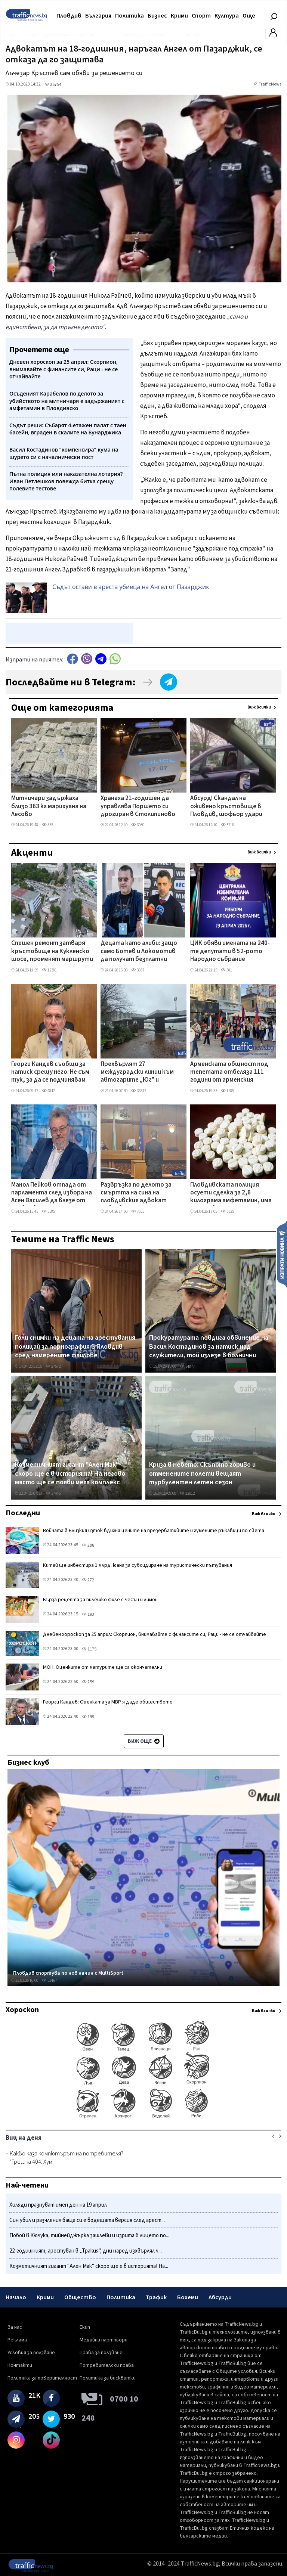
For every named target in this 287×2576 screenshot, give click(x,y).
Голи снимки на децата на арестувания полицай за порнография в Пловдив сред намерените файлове (75, 1346)
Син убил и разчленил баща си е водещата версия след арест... (87, 2220)
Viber (86, 659)
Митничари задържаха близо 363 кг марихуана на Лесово (48, 806)
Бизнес (157, 16)
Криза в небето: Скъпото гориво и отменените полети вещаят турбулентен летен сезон (202, 1473)
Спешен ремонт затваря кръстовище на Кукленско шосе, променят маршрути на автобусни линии (52, 951)
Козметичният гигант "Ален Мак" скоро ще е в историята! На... (88, 2266)
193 (88, 1614)
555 (47, 825)
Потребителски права (107, 2365)
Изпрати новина (282, 1254)
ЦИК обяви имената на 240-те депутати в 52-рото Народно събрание (230, 951)
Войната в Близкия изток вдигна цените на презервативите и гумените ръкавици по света (153, 1530)
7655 (137, 1211)
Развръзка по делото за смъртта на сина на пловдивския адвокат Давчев (136, 1193)
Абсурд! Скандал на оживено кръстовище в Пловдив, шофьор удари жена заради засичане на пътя (226, 806)
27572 (53, 1366)
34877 (187, 1366)
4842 (48, 1091)
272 (88, 1580)
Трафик (156, 2297)
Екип (85, 2327)
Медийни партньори (103, 2340)
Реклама (17, 2340)
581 (226, 970)
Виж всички (259, 707)
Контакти (19, 2365)
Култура (227, 16)
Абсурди (220, 2297)
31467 (49, 1980)
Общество (80, 2297)
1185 (227, 1091)
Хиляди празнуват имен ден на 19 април (58, 2205)
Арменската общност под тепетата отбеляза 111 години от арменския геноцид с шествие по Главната (229, 1072)
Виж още (144, 1741)
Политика (129, 16)
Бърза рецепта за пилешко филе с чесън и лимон (100, 1599)
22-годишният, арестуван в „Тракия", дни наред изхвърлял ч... (85, 2251)
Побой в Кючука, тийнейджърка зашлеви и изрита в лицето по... (89, 2235)
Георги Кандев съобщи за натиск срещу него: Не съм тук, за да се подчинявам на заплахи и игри (50, 1072)
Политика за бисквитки (108, 2378)
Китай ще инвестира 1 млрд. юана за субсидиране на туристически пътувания (137, 1565)
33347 (138, 1091)
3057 (137, 970)
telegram (101, 658)
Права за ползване (101, 2352)
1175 (89, 1649)
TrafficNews (270, 84)
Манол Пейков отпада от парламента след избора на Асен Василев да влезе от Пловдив (51, 1193)
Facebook (72, 658)
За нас (14, 2327)
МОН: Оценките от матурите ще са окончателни (102, 1667)
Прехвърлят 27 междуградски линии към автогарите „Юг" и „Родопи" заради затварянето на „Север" (138, 1072)
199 (88, 1717)
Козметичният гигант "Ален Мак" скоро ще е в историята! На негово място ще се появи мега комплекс (70, 1473)
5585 (48, 1211)
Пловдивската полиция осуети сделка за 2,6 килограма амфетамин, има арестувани (231, 1193)
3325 (227, 1211)
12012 (187, 1493)
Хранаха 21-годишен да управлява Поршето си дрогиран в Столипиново (138, 806)
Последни (23, 1513)
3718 (227, 825)
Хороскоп (22, 2010)
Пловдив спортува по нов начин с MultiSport (68, 1973)
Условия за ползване (31, 2352)
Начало (16, 2297)
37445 (53, 1493)
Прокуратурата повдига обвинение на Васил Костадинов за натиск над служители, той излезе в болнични (208, 1346)
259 (88, 1682)
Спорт (201, 16)
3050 (137, 825)
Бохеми (187, 2297)
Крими (179, 16)
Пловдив (68, 16)
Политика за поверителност (42, 2378)
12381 (49, 970)
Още (249, 16)
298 (88, 1545)
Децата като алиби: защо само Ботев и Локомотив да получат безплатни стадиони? (139, 951)
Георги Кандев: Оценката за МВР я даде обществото (108, 1702)
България (98, 16)
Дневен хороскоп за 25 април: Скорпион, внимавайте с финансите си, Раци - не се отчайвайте (154, 1634)
